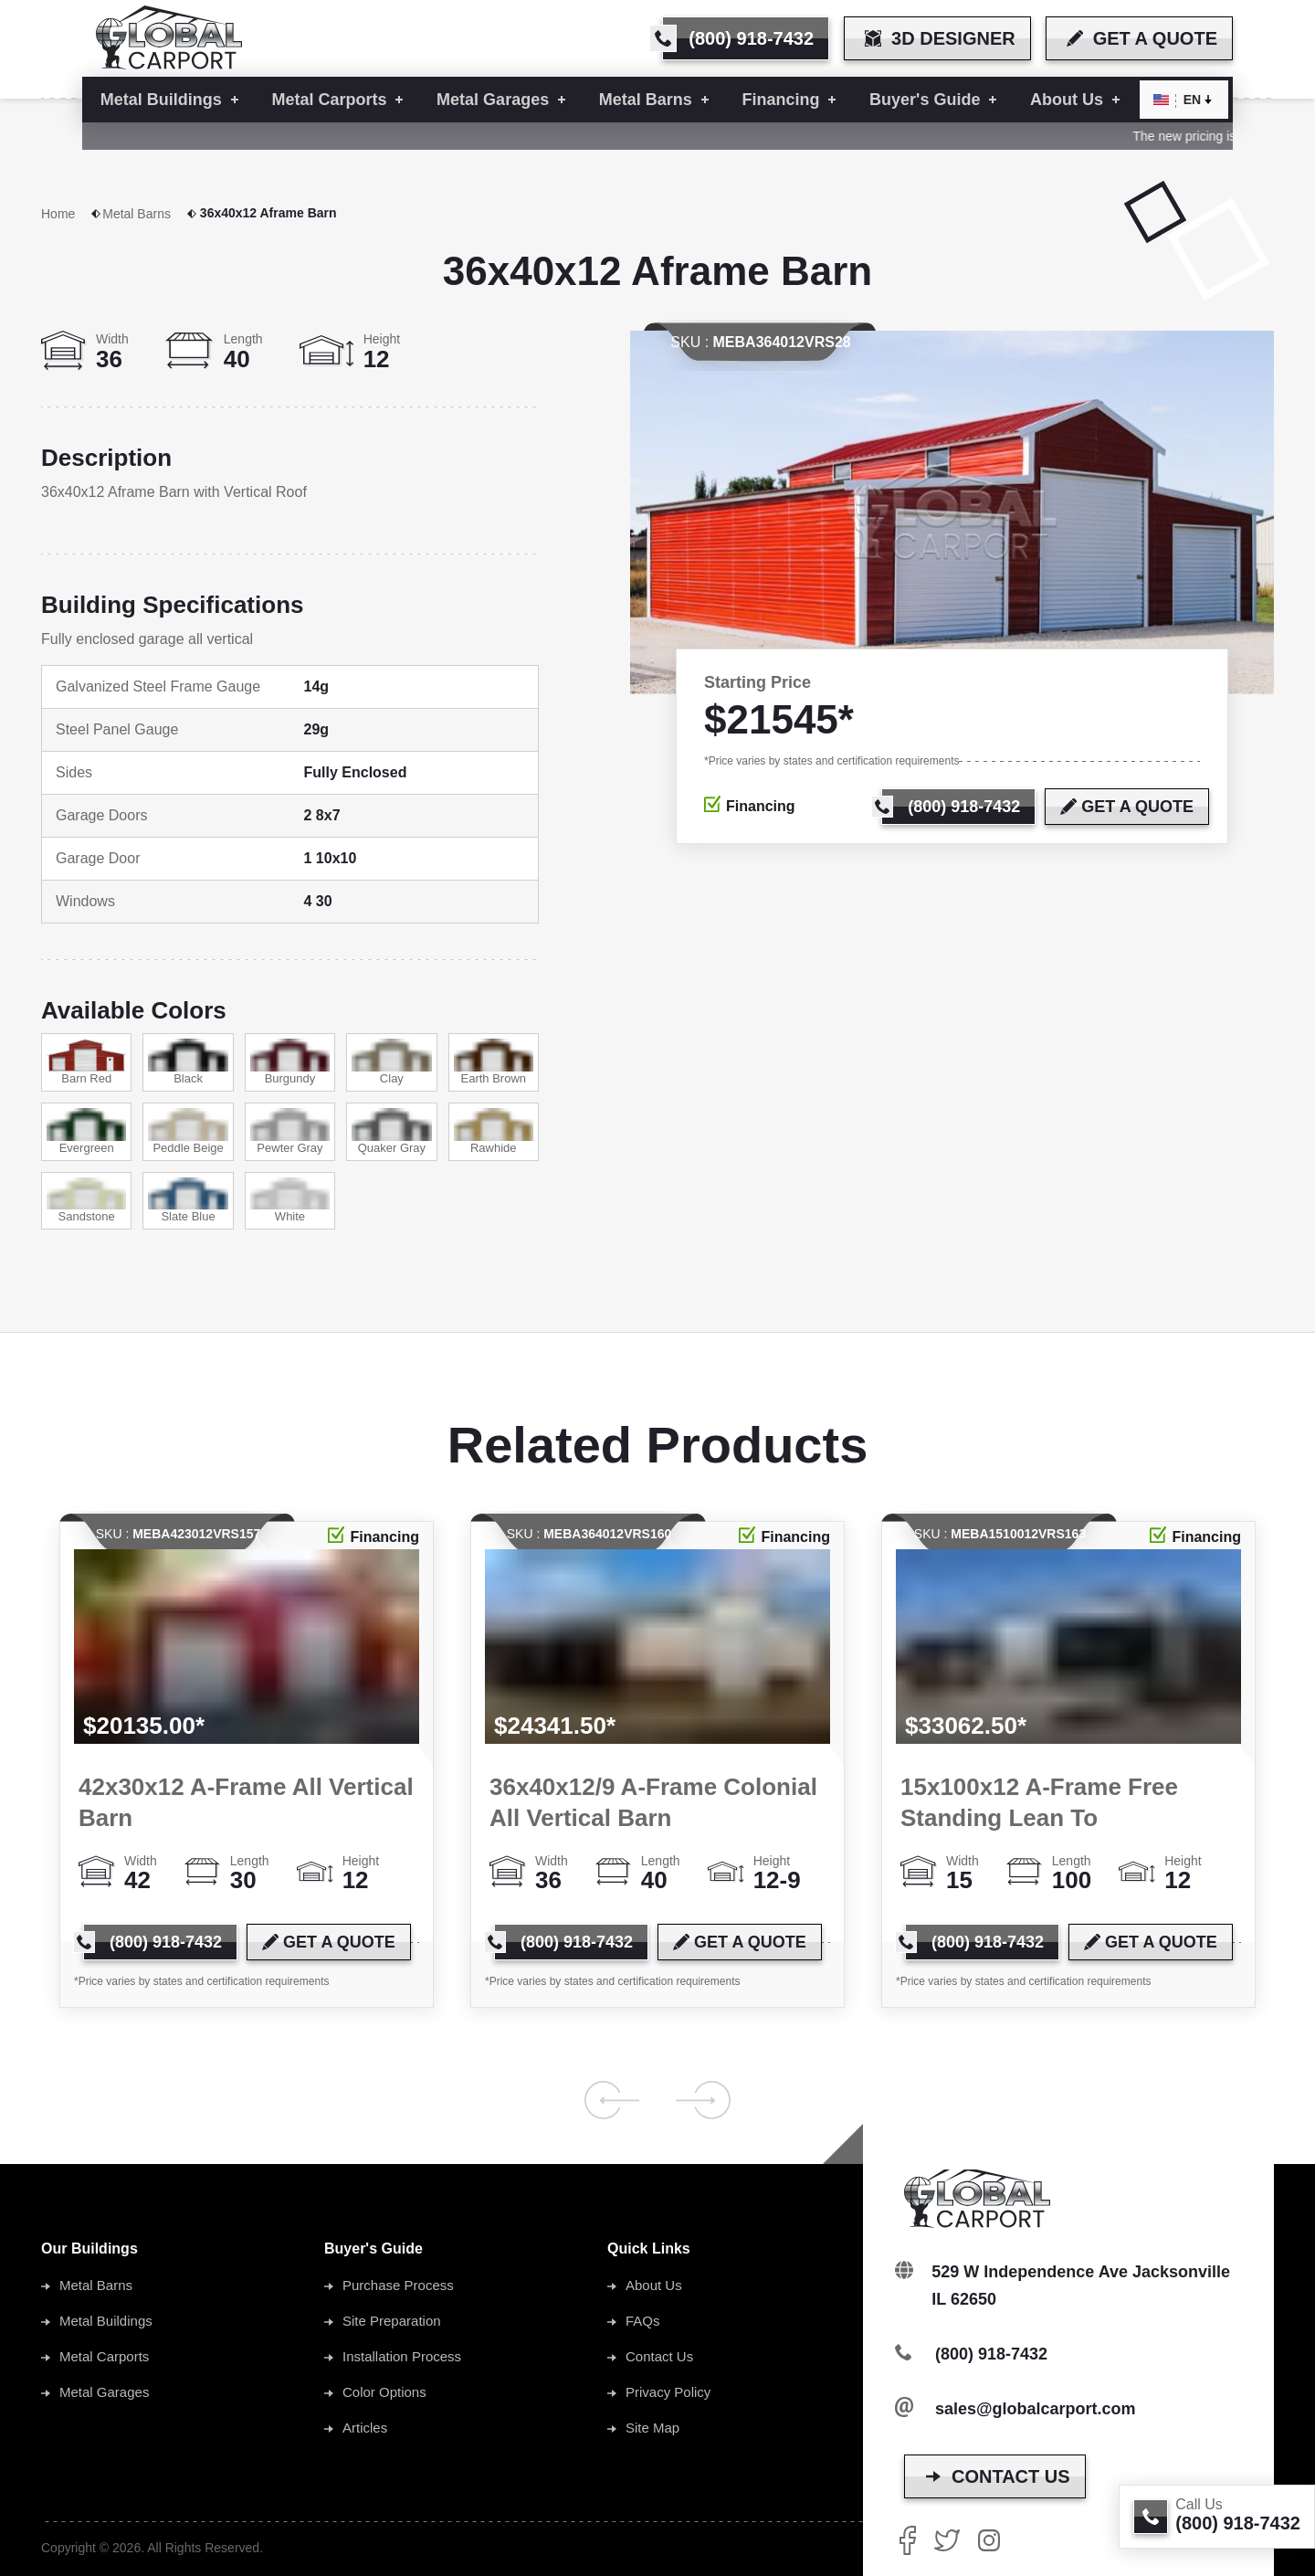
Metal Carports (104, 2356)
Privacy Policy (668, 2392)
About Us (654, 2285)
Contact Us (659, 2356)
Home (71, 213)
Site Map (652, 2427)
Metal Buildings (106, 2320)
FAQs (643, 2320)
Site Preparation (391, 2320)
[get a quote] (1139, 38)
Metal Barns (150, 213)
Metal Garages (104, 2392)
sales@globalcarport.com (1035, 2409)
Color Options (384, 2392)
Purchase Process (398, 2285)
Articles (364, 2427)
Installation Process (401, 2356)
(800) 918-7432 (991, 2354)
